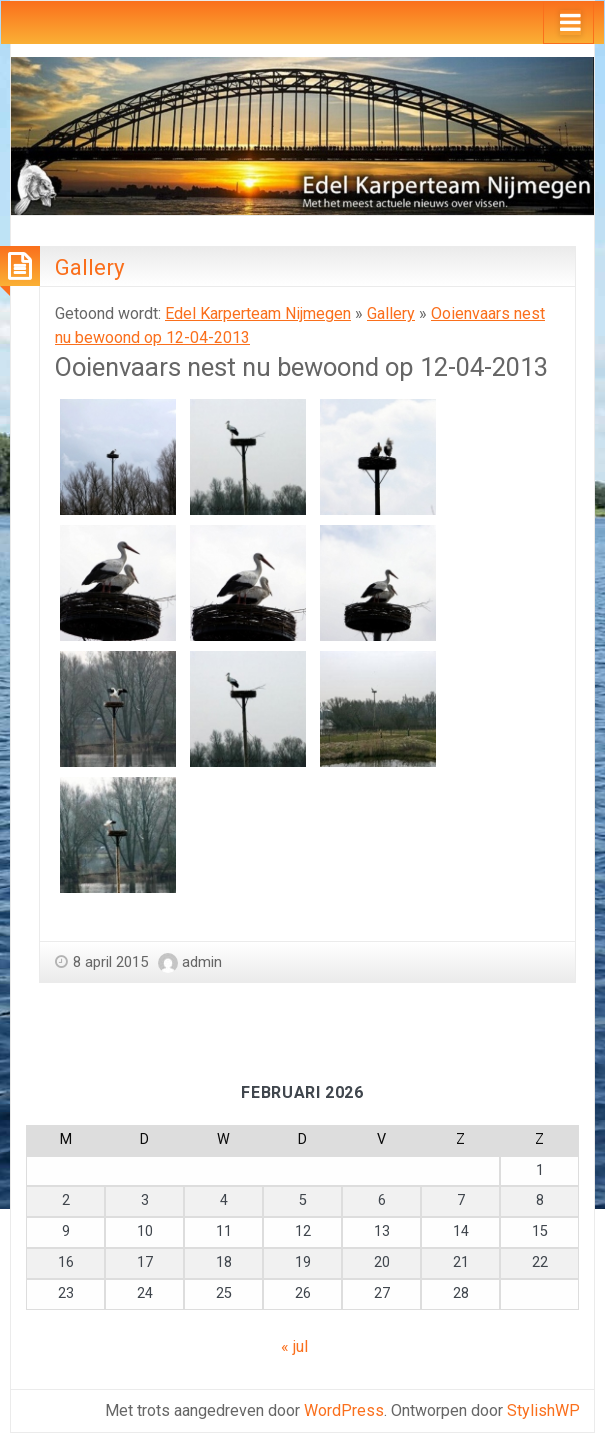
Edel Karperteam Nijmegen (258, 313)
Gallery (90, 267)
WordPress (344, 1410)
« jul (294, 1346)
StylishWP (543, 1410)
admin (202, 962)
